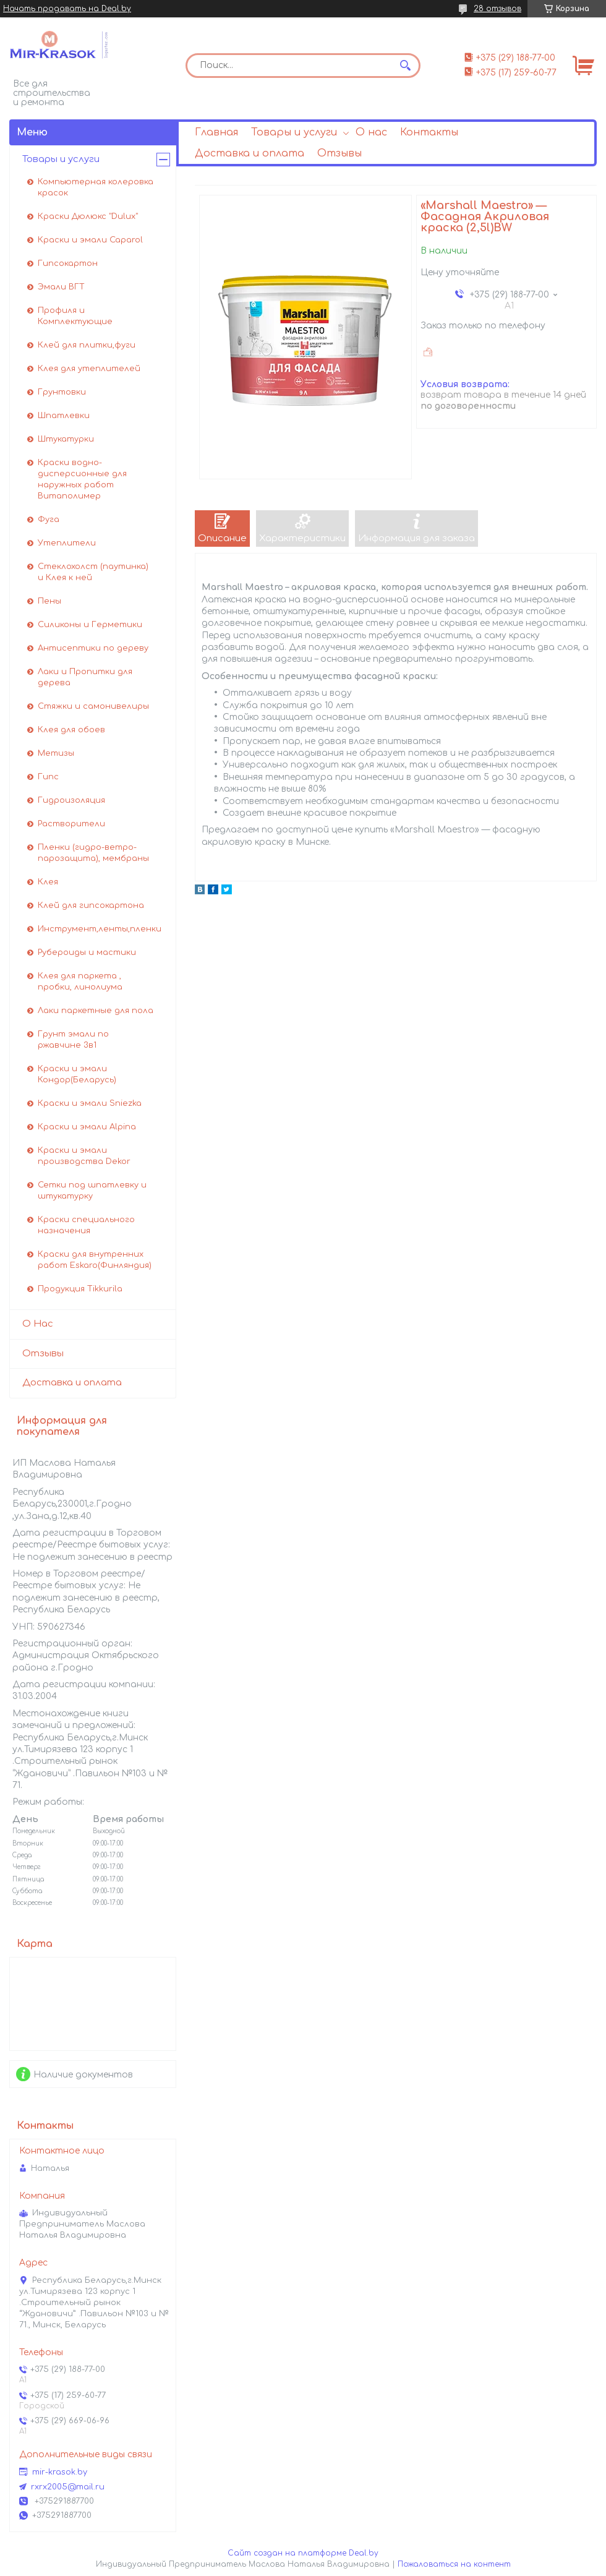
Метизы (56, 753)
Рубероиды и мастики (87, 952)
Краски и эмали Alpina (87, 1127)
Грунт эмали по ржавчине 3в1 (73, 1040)
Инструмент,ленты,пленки (99, 929)
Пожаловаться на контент (454, 2564)
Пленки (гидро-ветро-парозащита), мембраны (93, 853)
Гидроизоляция (71, 800)
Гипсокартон (68, 263)
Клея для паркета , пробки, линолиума (80, 981)
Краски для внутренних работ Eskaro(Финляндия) (95, 1260)
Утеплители (67, 543)
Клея (48, 882)
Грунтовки (62, 392)
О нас (371, 132)
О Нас (37, 1324)
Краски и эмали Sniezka (90, 1103)
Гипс (48, 776)
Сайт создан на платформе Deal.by (303, 2553)
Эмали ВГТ (61, 287)
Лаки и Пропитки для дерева (85, 677)
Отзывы (339, 153)
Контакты (429, 132)
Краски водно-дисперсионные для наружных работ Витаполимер (82, 479)
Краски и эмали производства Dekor (84, 1156)
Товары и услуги (294, 132)
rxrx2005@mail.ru (68, 2487)
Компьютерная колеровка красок (95, 187)
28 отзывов (497, 8)
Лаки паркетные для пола (95, 1010)
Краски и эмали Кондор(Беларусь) (77, 1074)
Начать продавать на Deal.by (67, 8)
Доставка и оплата (249, 153)
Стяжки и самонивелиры (93, 706)
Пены (49, 601)
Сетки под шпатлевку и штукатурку (92, 1190)
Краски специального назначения (86, 1225)
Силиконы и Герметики (90, 624)
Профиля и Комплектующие (75, 316)
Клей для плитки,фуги (86, 345)
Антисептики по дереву (93, 648)
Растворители (71, 823)
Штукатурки (66, 439)
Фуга (48, 519)
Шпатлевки (64, 415)
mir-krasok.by (59, 2472)
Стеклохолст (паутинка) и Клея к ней (93, 572)
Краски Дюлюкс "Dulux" (88, 216)
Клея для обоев (71, 729)
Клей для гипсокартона (91, 905)
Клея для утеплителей (89, 368)
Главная (216, 132)
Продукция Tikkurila (80, 1289)
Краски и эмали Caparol (90, 240)
